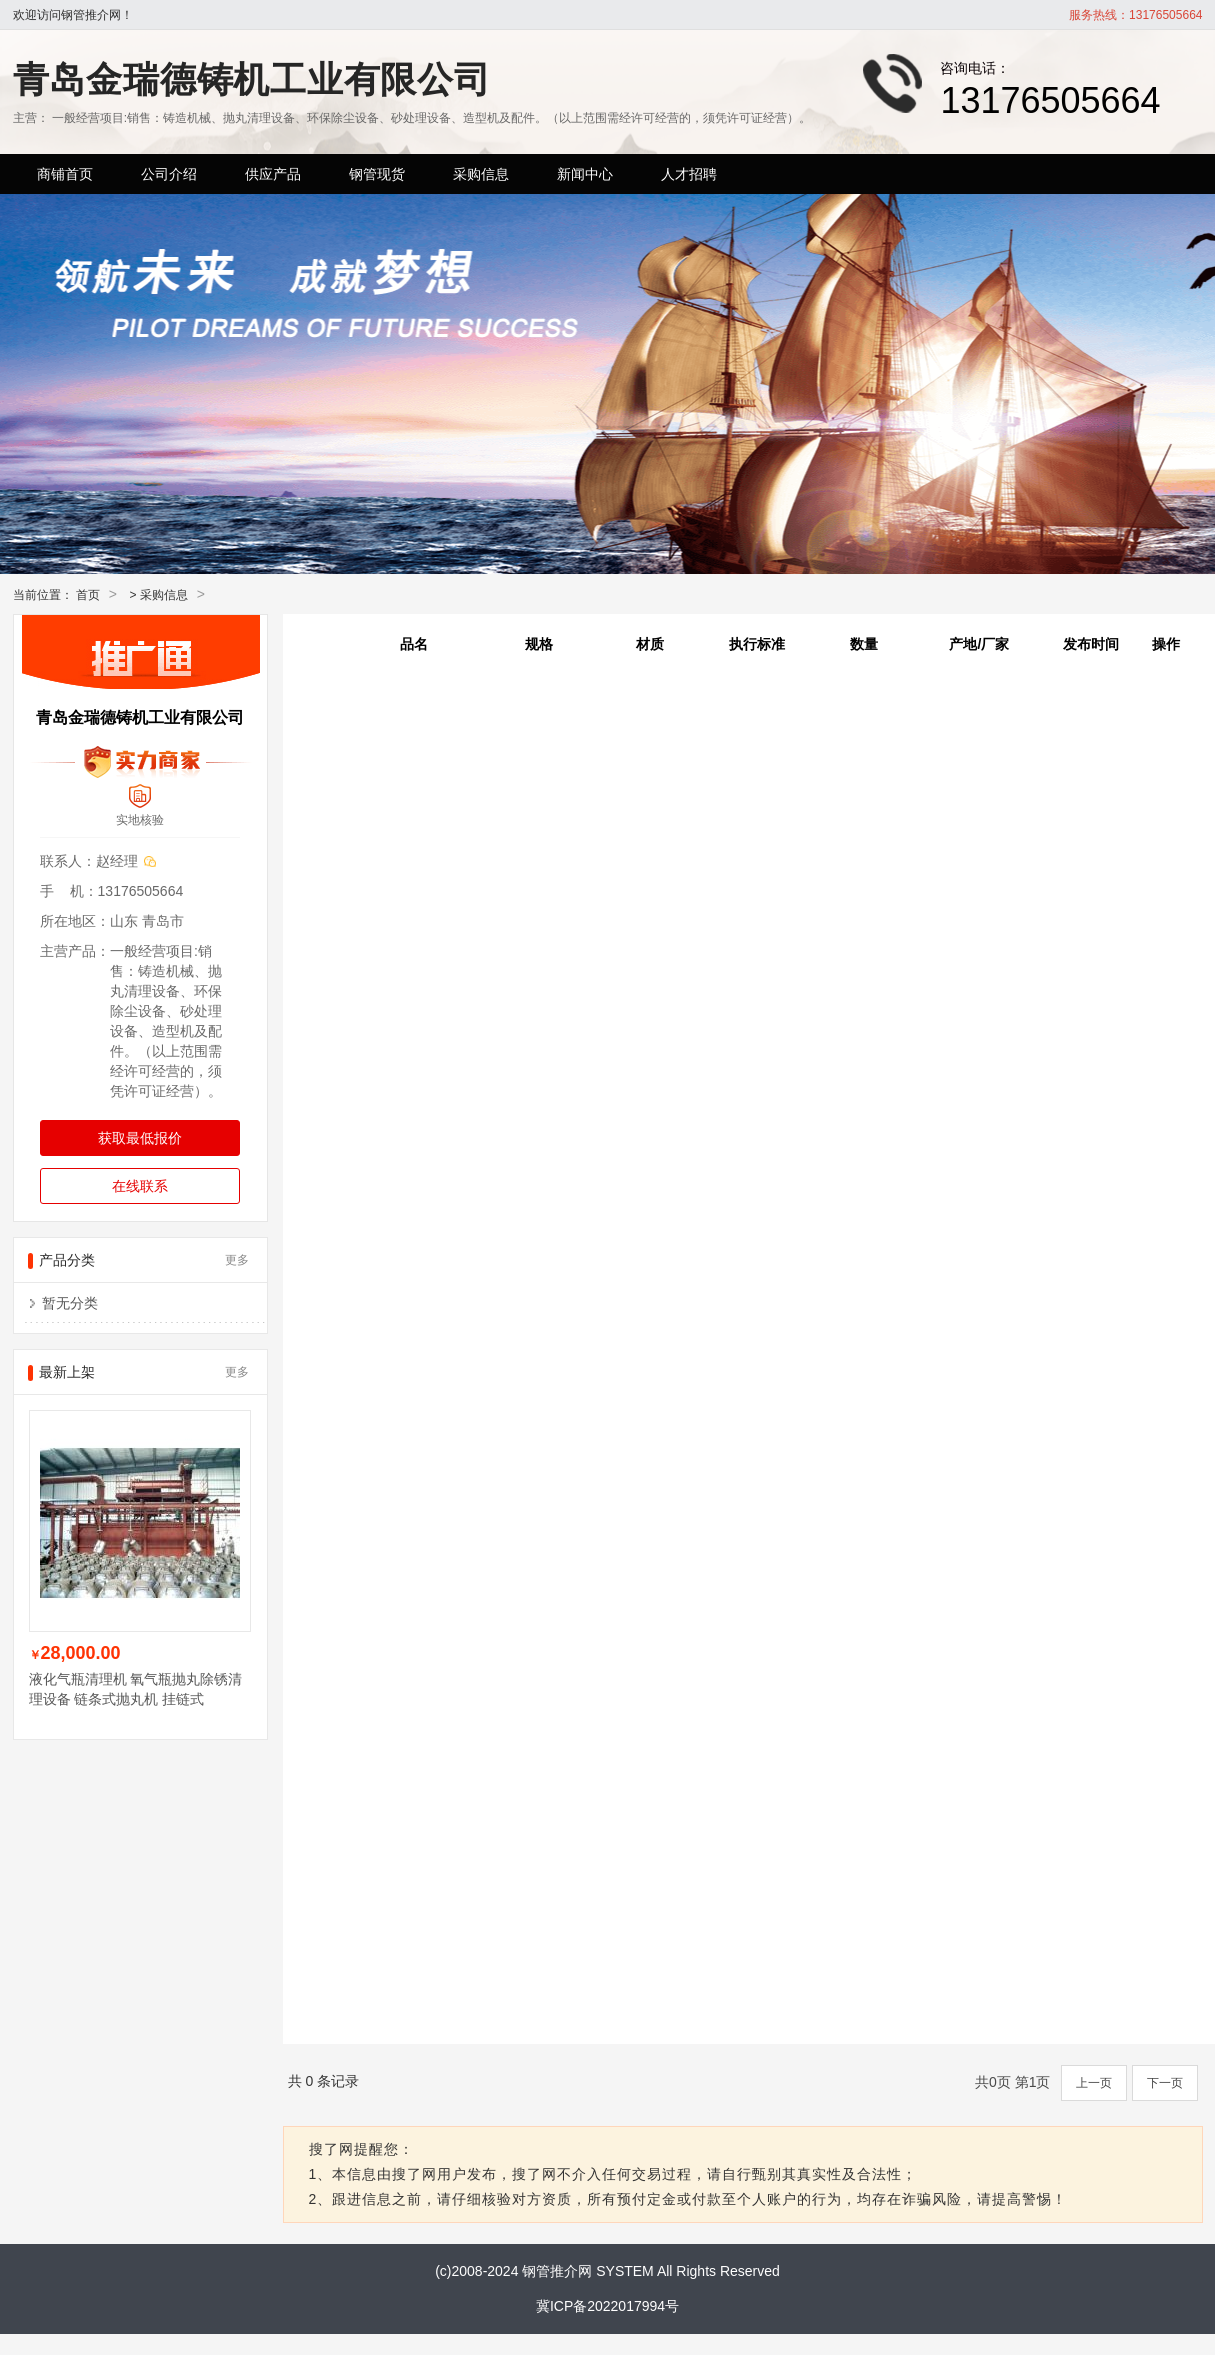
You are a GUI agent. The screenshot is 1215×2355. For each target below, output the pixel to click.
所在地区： (75, 921)
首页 (88, 595)
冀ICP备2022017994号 (607, 2306)
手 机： (69, 891)
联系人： (68, 861)
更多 (237, 1260)
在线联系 (140, 1186)
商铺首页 (65, 174)
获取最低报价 (140, 1138)
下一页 (1165, 2083)
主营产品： (75, 951)
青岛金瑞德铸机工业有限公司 (252, 79)
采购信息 (164, 595)
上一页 (1094, 2083)
